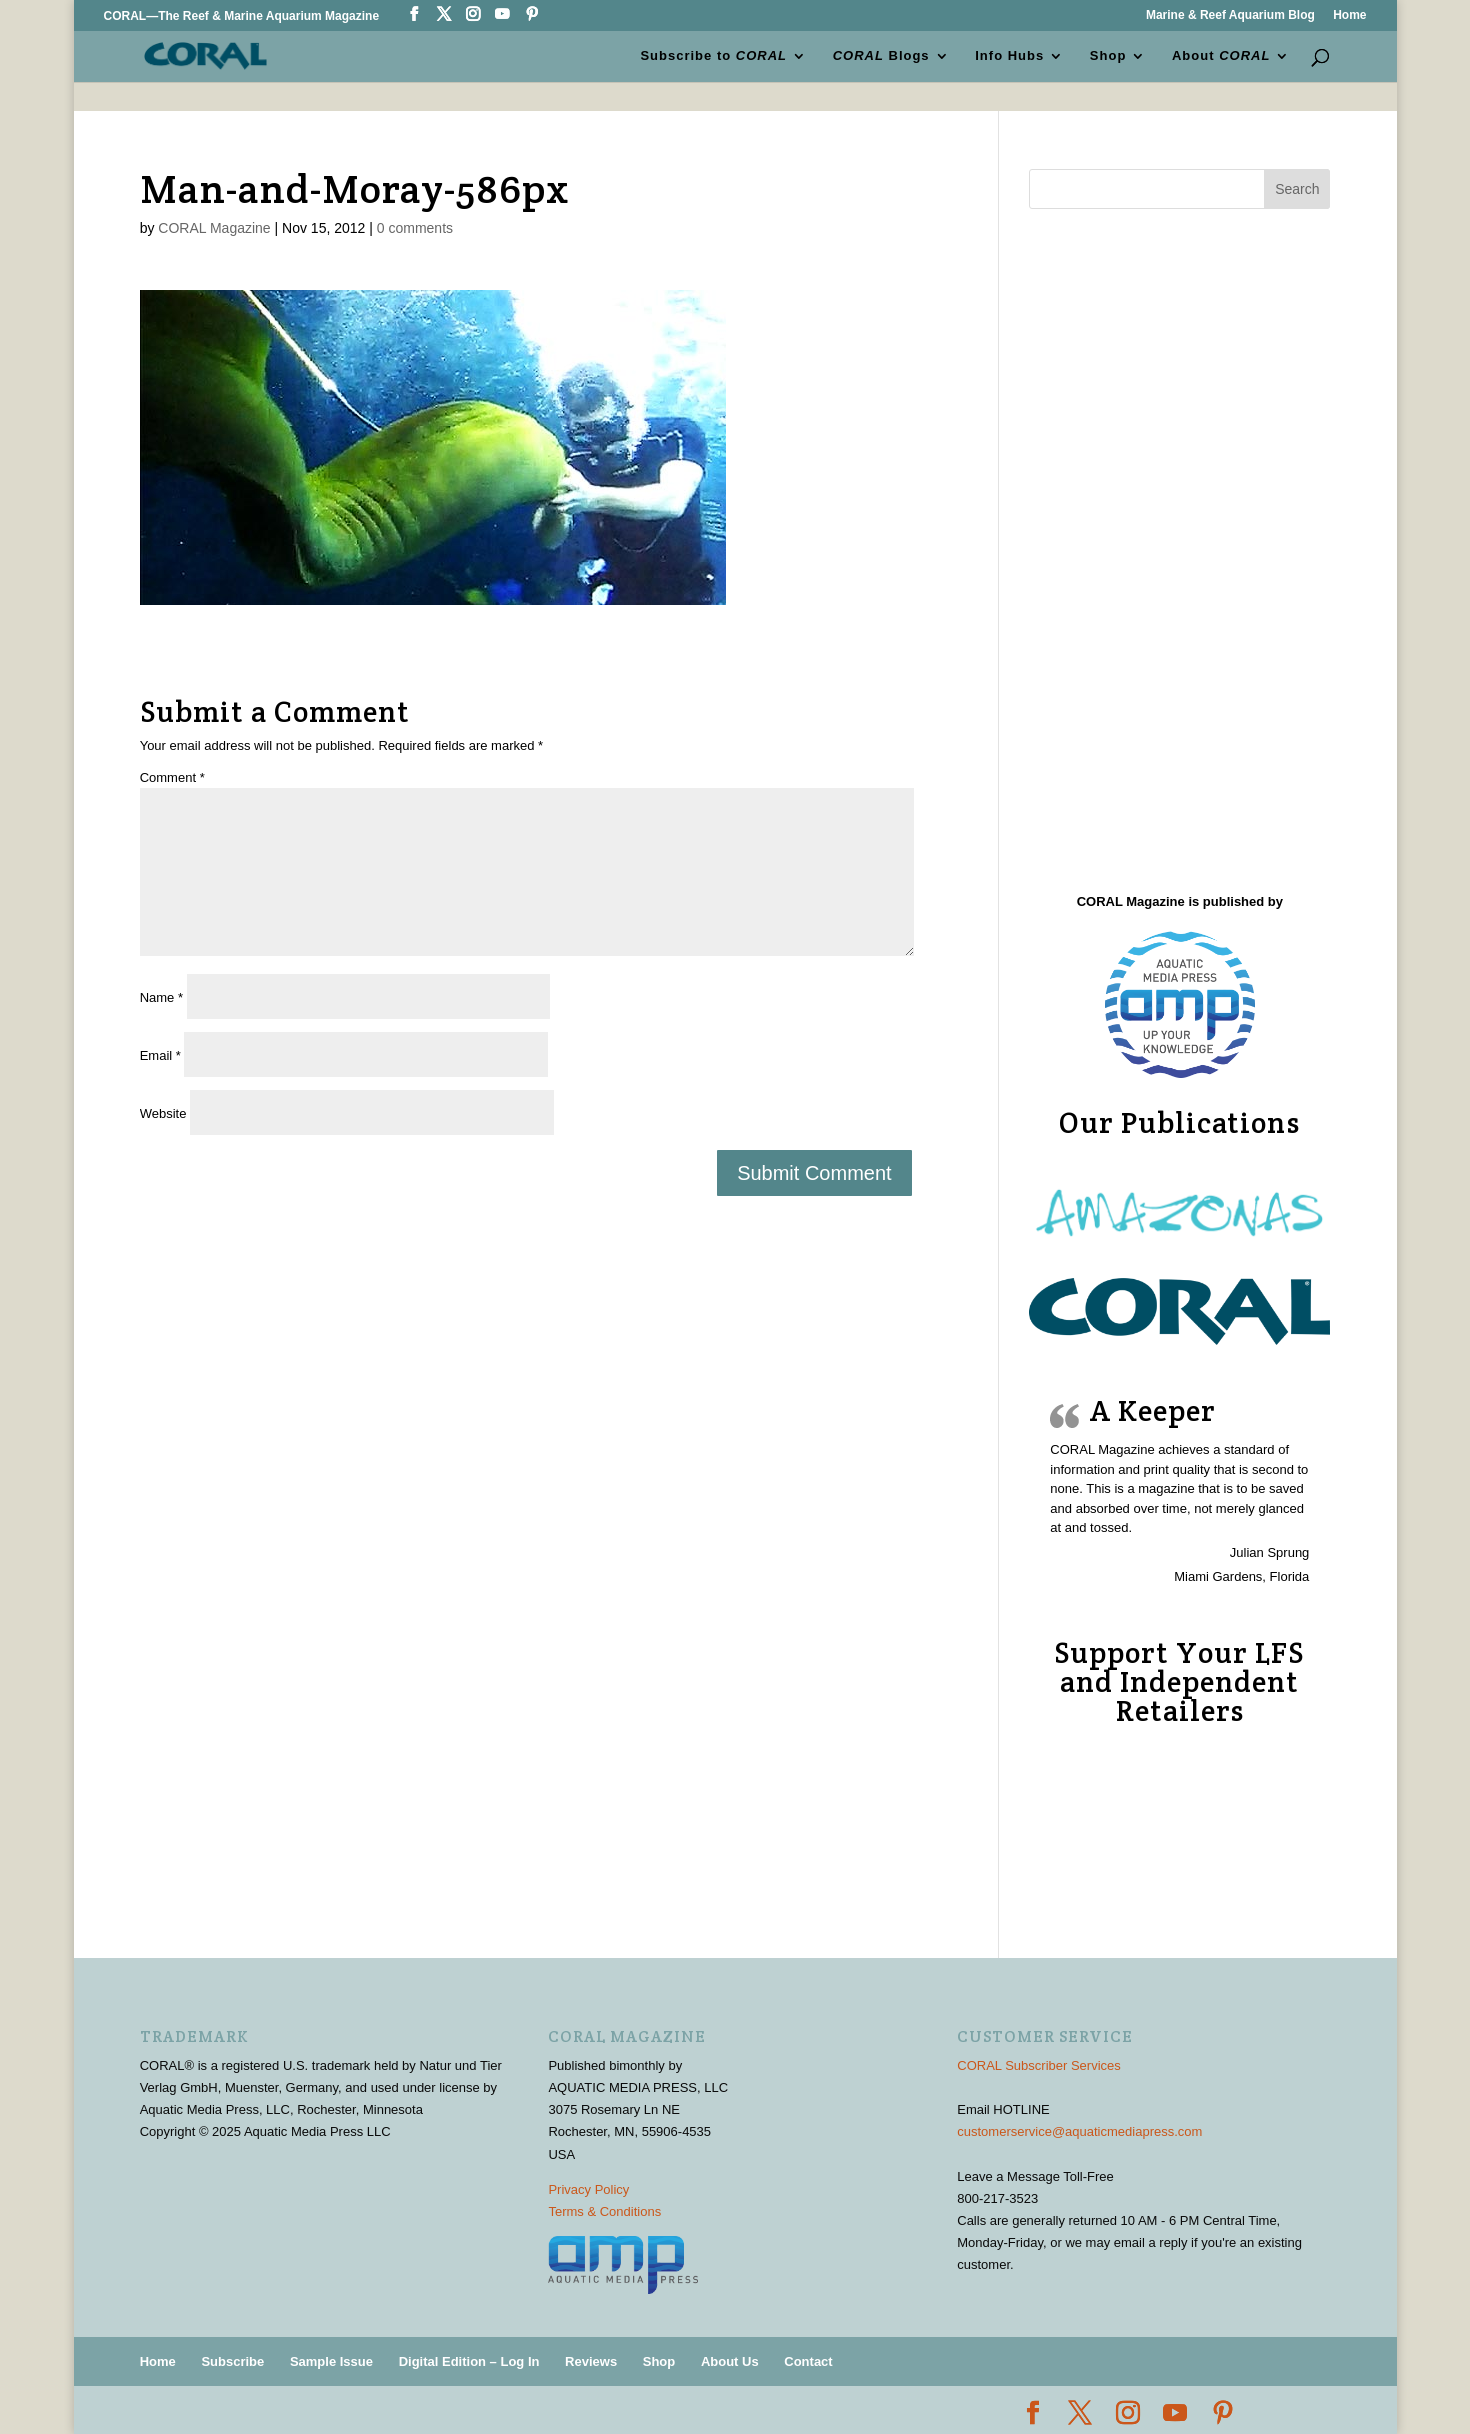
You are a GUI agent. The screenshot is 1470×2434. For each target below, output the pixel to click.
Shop (1108, 56)
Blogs (881, 56)
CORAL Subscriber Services (1039, 2065)
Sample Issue (331, 2361)
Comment (172, 777)
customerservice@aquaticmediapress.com (1079, 2131)
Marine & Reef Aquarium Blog (1230, 15)
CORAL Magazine (214, 228)
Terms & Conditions (604, 2211)
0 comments (415, 228)
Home (1349, 15)
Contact (808, 2361)
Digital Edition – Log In (469, 2361)
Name (161, 997)
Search (1297, 189)
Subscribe (232, 2361)
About (1221, 56)
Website (163, 1113)
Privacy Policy (588, 2189)
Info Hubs (1009, 56)
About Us (730, 2361)
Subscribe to (714, 56)
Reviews (591, 2361)
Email (160, 1055)
